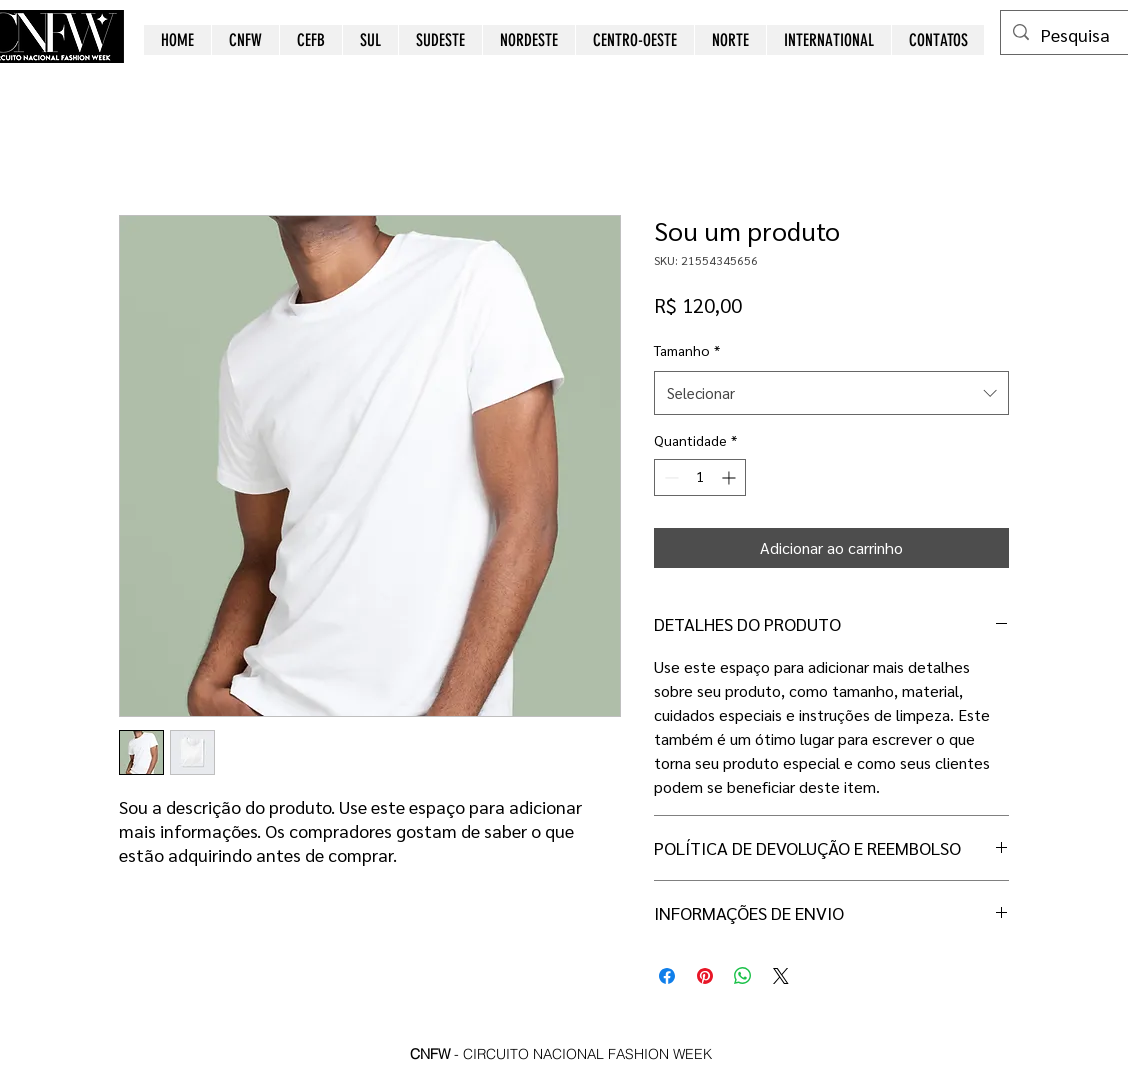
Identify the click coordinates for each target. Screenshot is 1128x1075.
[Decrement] (669, 477)
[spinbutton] (700, 477)
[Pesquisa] (1081, 35)
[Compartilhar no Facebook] (667, 976)
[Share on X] (781, 976)
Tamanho (687, 350)
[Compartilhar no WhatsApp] (743, 976)
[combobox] (831, 393)
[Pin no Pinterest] (705, 976)
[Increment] (730, 477)
